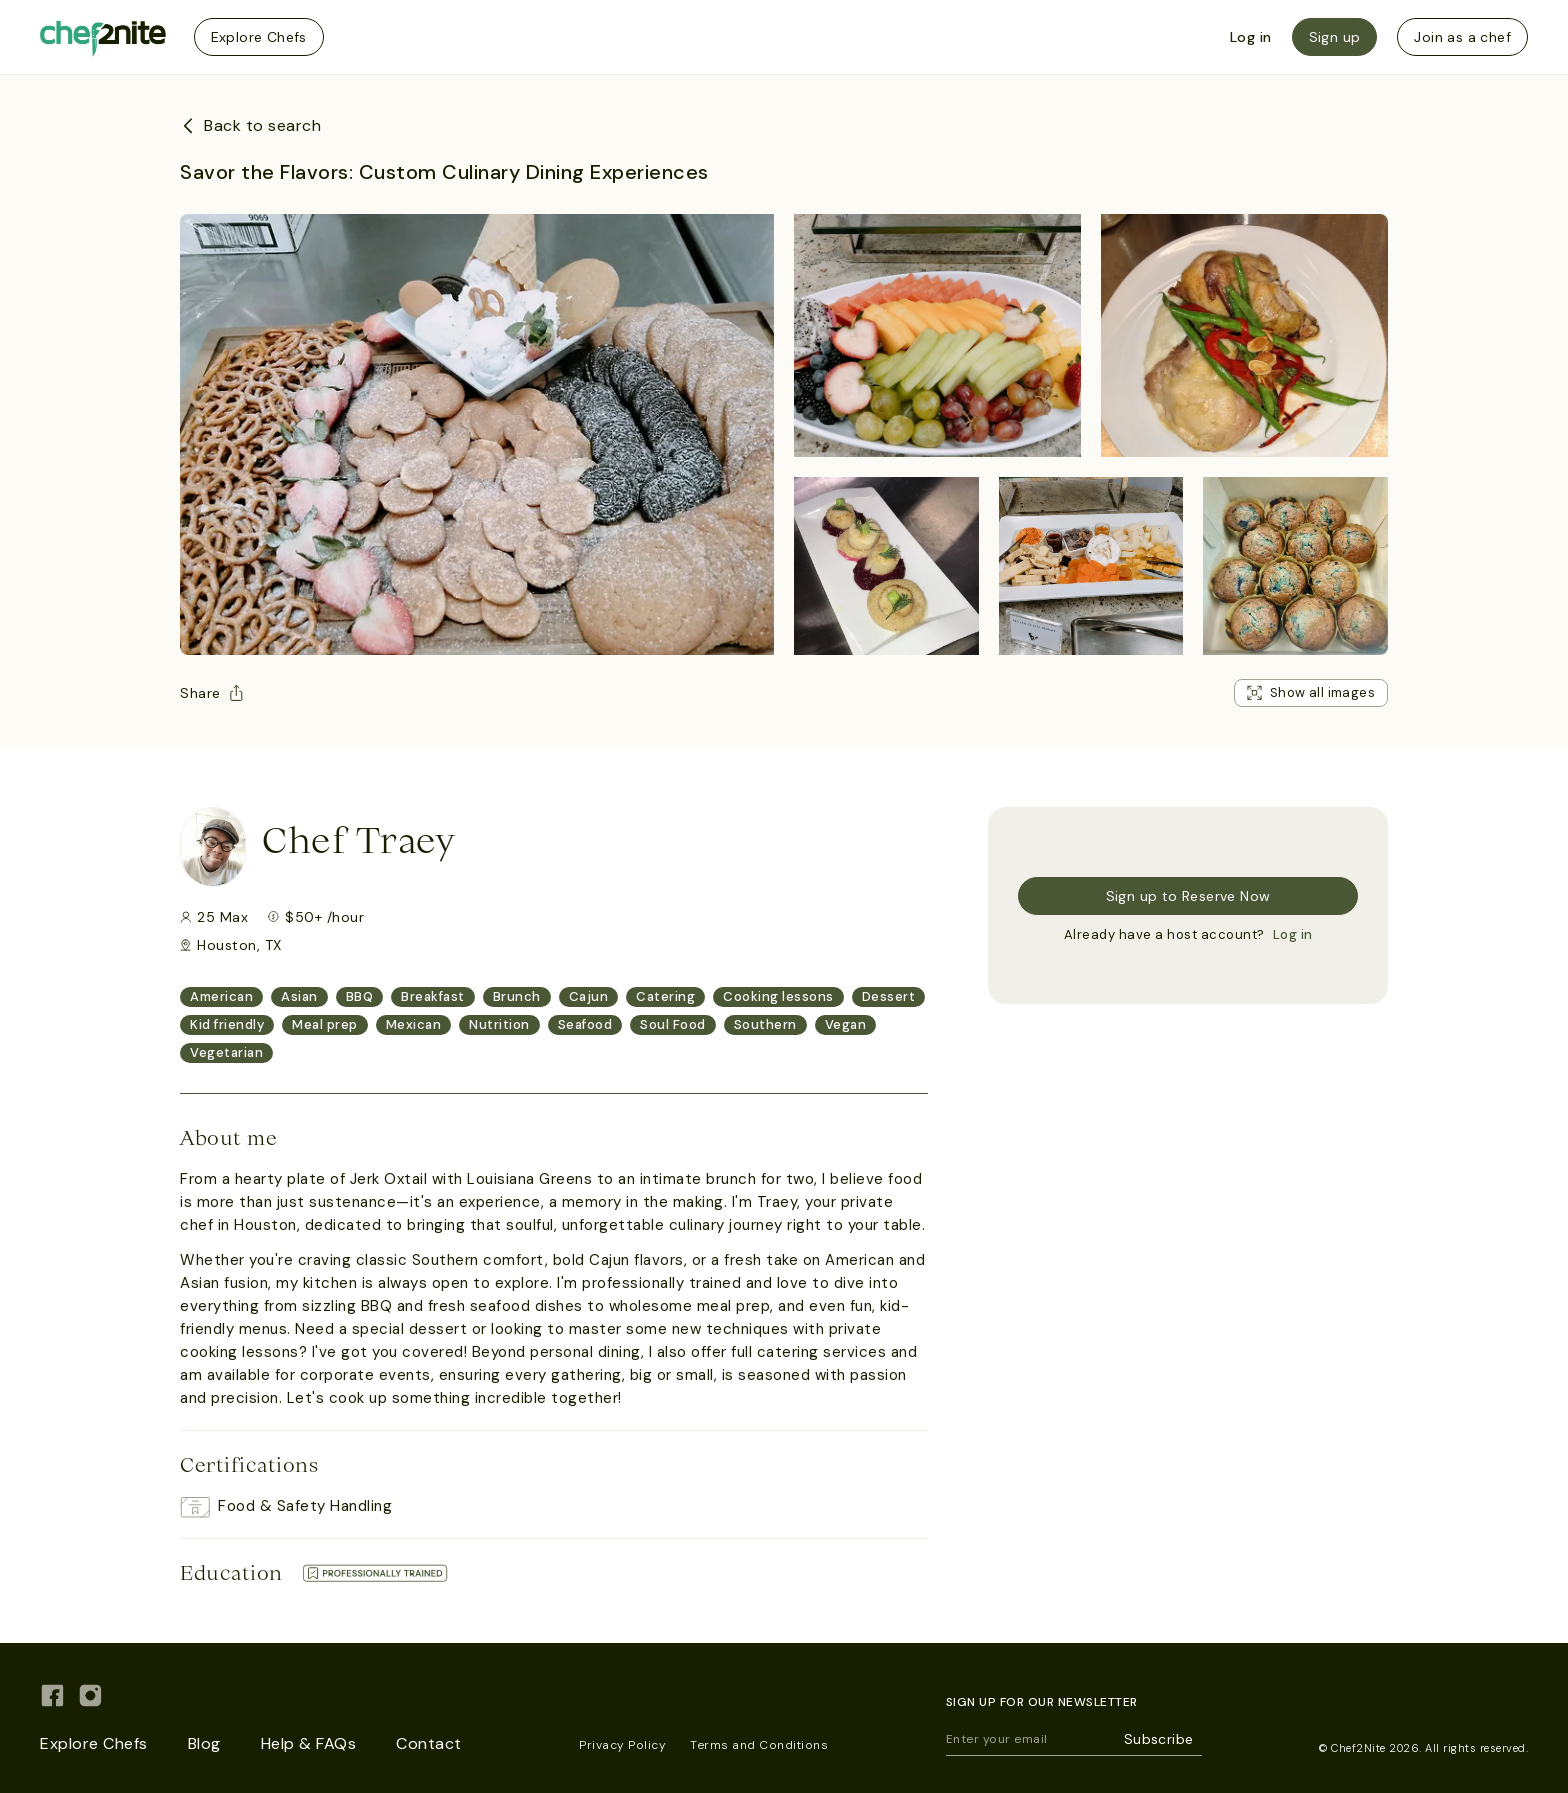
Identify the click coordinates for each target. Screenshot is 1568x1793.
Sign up (1335, 37)
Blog (204, 1743)
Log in (1251, 37)
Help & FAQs (309, 1743)
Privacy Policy (622, 1745)
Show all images (1311, 692)
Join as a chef (1462, 37)
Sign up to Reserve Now (1188, 896)
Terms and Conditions (759, 1745)
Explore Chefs (259, 37)
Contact (429, 1743)
